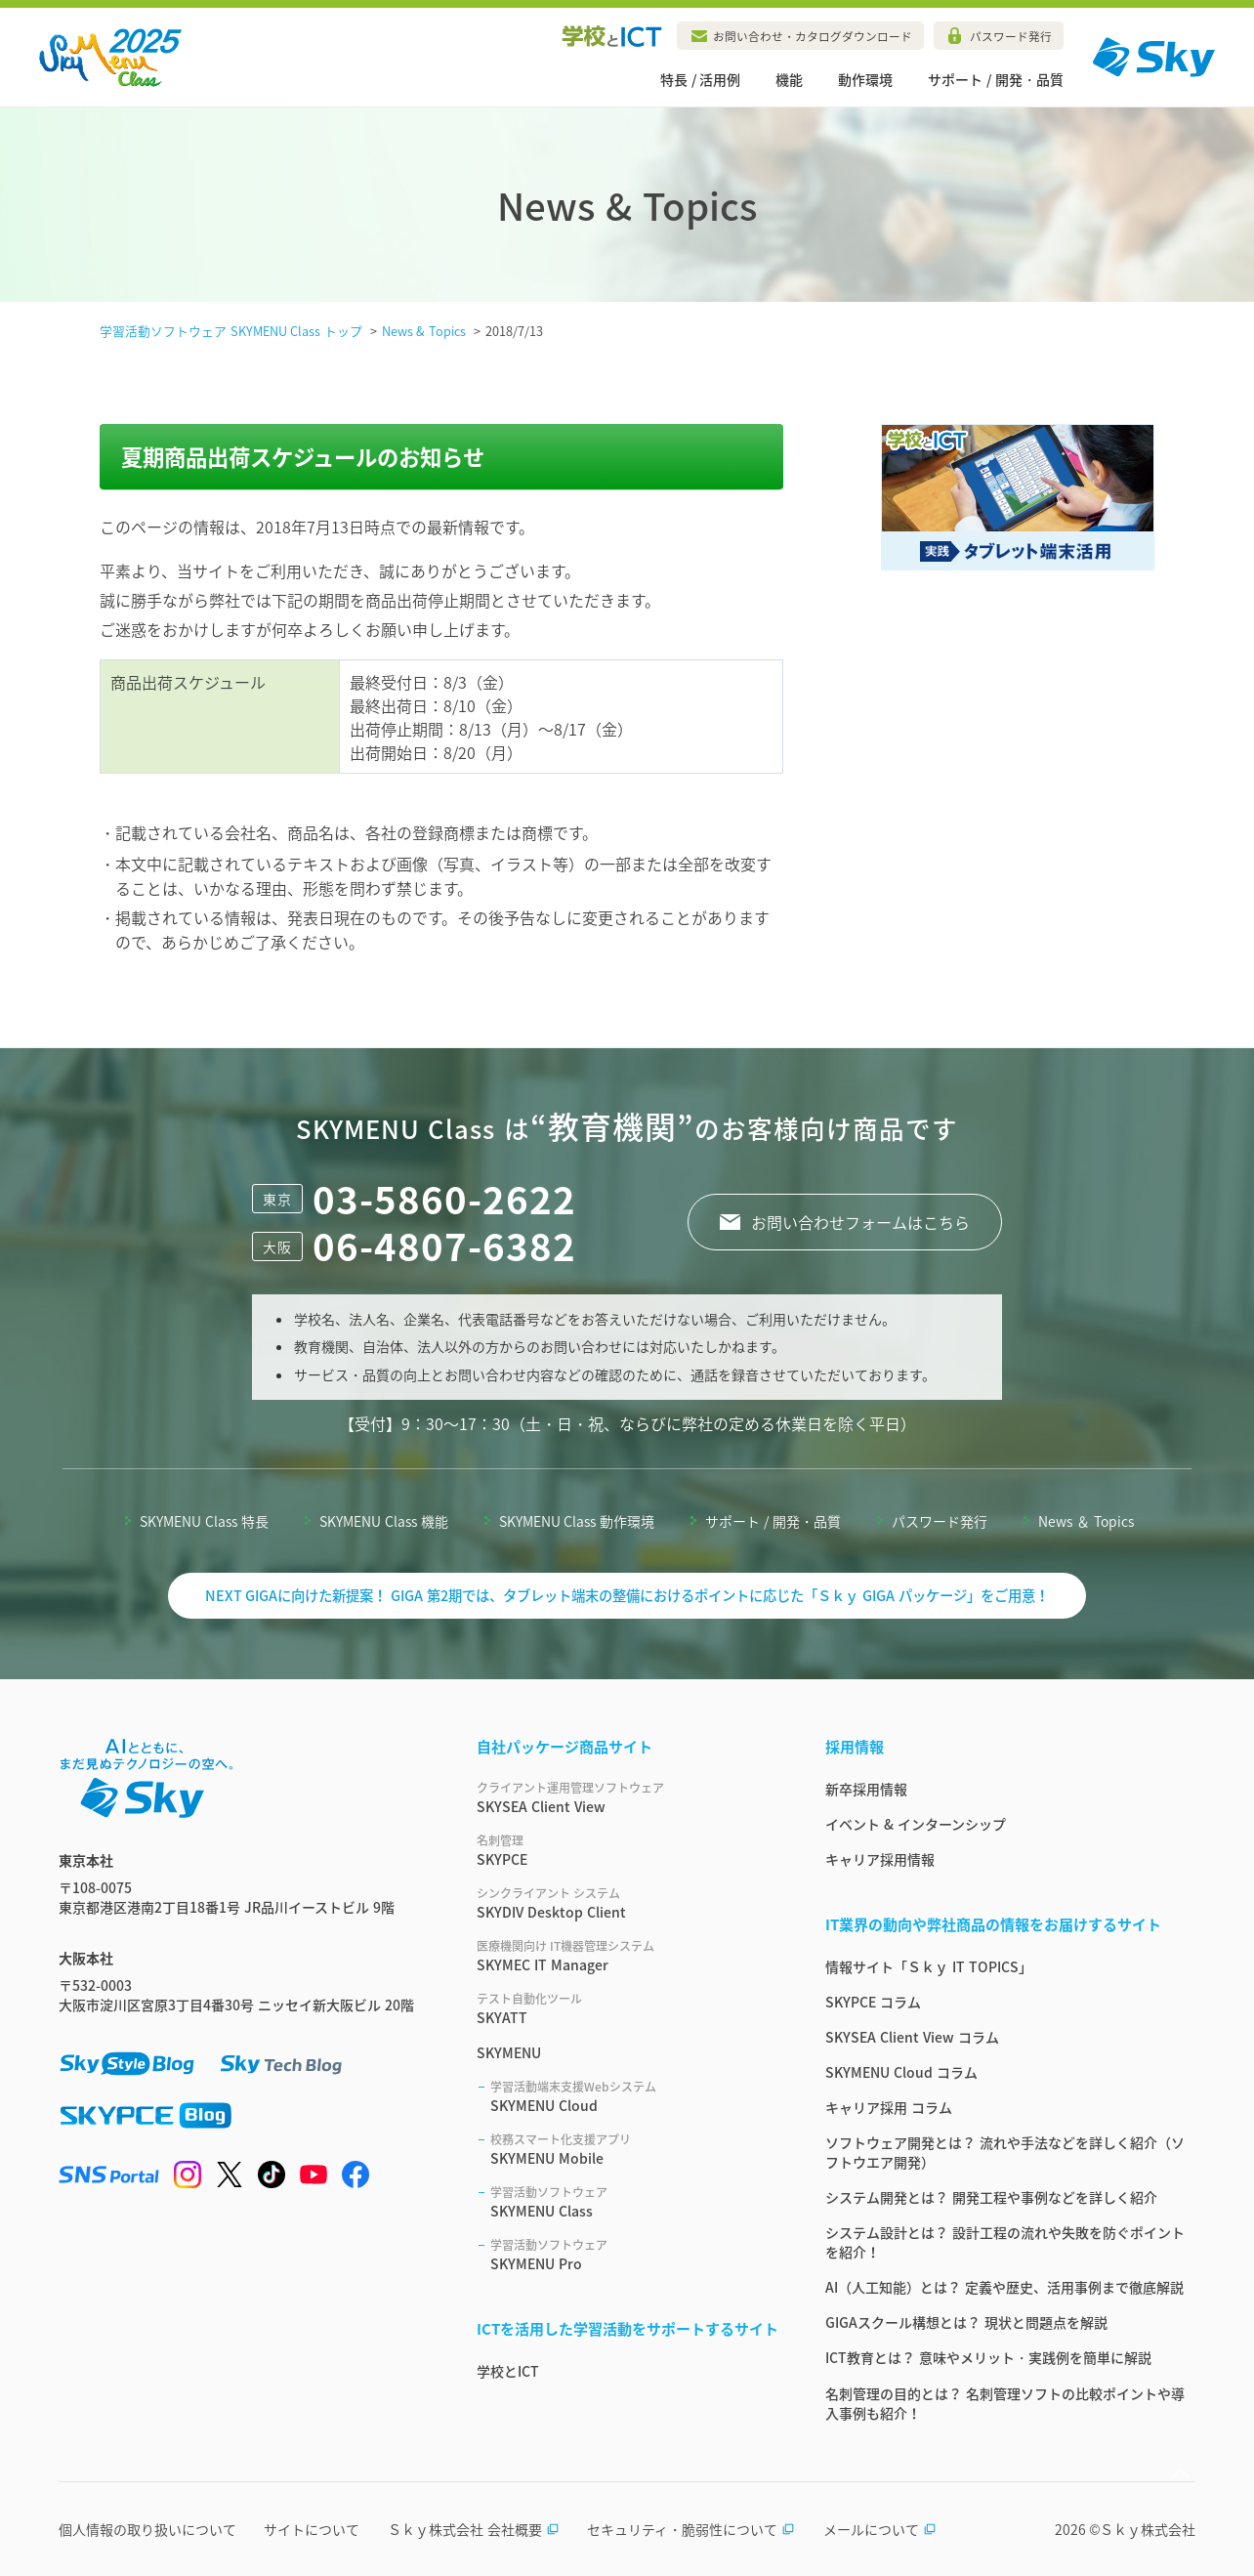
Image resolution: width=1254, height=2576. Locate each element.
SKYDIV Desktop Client (627, 1902)
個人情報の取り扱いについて (147, 2529)
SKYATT (627, 2008)
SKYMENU (509, 2052)
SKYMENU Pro (634, 2254)
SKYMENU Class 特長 (204, 1521)
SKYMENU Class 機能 (383, 1521)
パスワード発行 (1011, 36)
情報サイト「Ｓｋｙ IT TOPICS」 (928, 1966)
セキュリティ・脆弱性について (691, 2529)
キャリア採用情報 (880, 1859)
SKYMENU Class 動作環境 (577, 1521)
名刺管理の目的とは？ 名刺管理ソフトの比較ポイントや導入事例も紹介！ (1005, 2403)
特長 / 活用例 (700, 79)
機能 (789, 79)
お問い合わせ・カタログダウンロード (812, 36)
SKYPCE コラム (873, 2001)
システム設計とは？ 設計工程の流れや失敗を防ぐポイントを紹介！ (1005, 2241)
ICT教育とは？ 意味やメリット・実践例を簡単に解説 (988, 2357)
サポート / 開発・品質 (996, 79)
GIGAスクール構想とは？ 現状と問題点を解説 (966, 2322)
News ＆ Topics (1086, 1521)
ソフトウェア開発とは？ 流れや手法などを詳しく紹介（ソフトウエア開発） (1005, 2152)
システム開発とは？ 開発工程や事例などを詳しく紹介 (991, 2197)
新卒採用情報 (866, 1788)
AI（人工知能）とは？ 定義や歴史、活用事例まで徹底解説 (1004, 2287)
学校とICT (508, 2371)
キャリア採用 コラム (888, 2107)
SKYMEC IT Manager (627, 1955)
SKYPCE (627, 1850)
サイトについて (311, 2529)
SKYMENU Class (634, 2201)
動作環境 (865, 79)
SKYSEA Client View (627, 1797)
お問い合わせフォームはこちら (860, 1222)
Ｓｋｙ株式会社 (1147, 2529)
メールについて (880, 2529)
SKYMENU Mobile (634, 2149)
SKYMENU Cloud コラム (901, 2072)
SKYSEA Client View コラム (912, 2037)
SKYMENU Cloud (634, 2096)
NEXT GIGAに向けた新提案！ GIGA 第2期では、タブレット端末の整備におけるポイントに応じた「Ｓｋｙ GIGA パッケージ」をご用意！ (627, 1595)
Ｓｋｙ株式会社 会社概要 (474, 2529)
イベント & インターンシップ (915, 1824)
